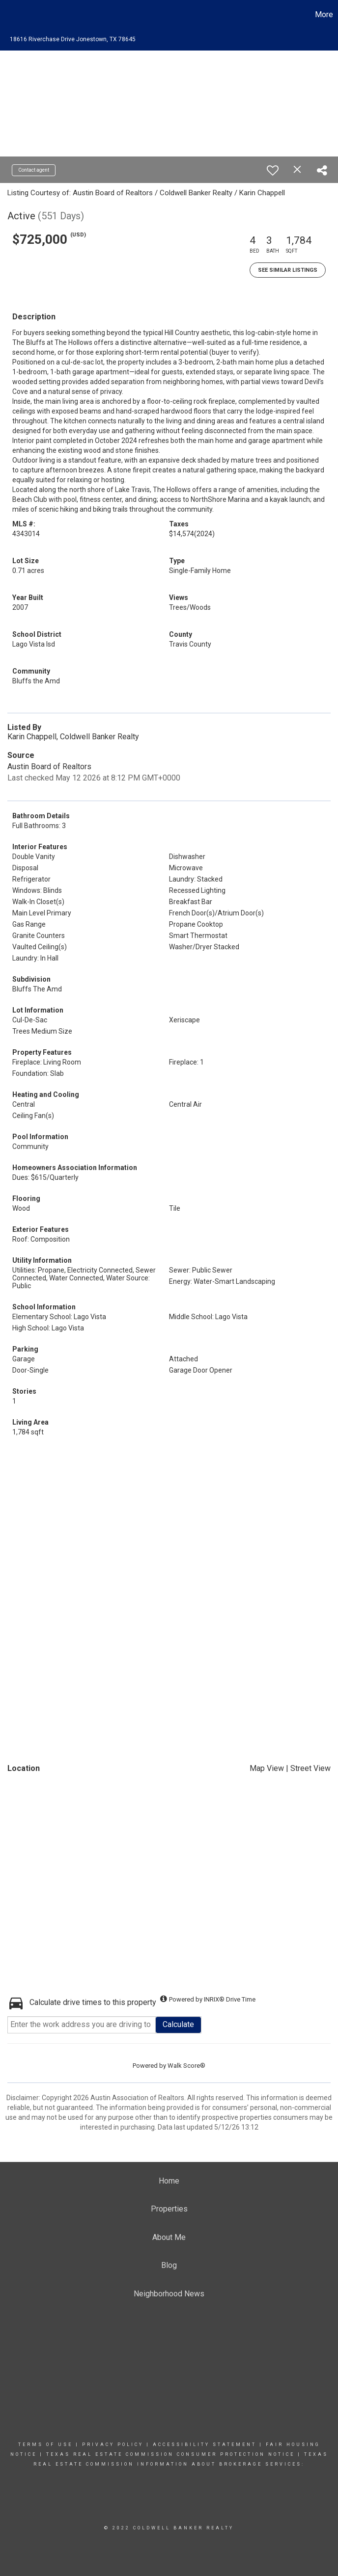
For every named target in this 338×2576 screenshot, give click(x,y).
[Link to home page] (12, 14)
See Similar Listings (287, 270)
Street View (310, 1768)
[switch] (272, 170)
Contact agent (33, 170)
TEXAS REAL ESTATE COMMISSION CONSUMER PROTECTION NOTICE (172, 2454)
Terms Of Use (45, 2444)
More (324, 14)
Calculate (178, 2024)
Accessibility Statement (204, 2444)
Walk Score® (186, 2065)
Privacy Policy (112, 2444)
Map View (267, 1768)
